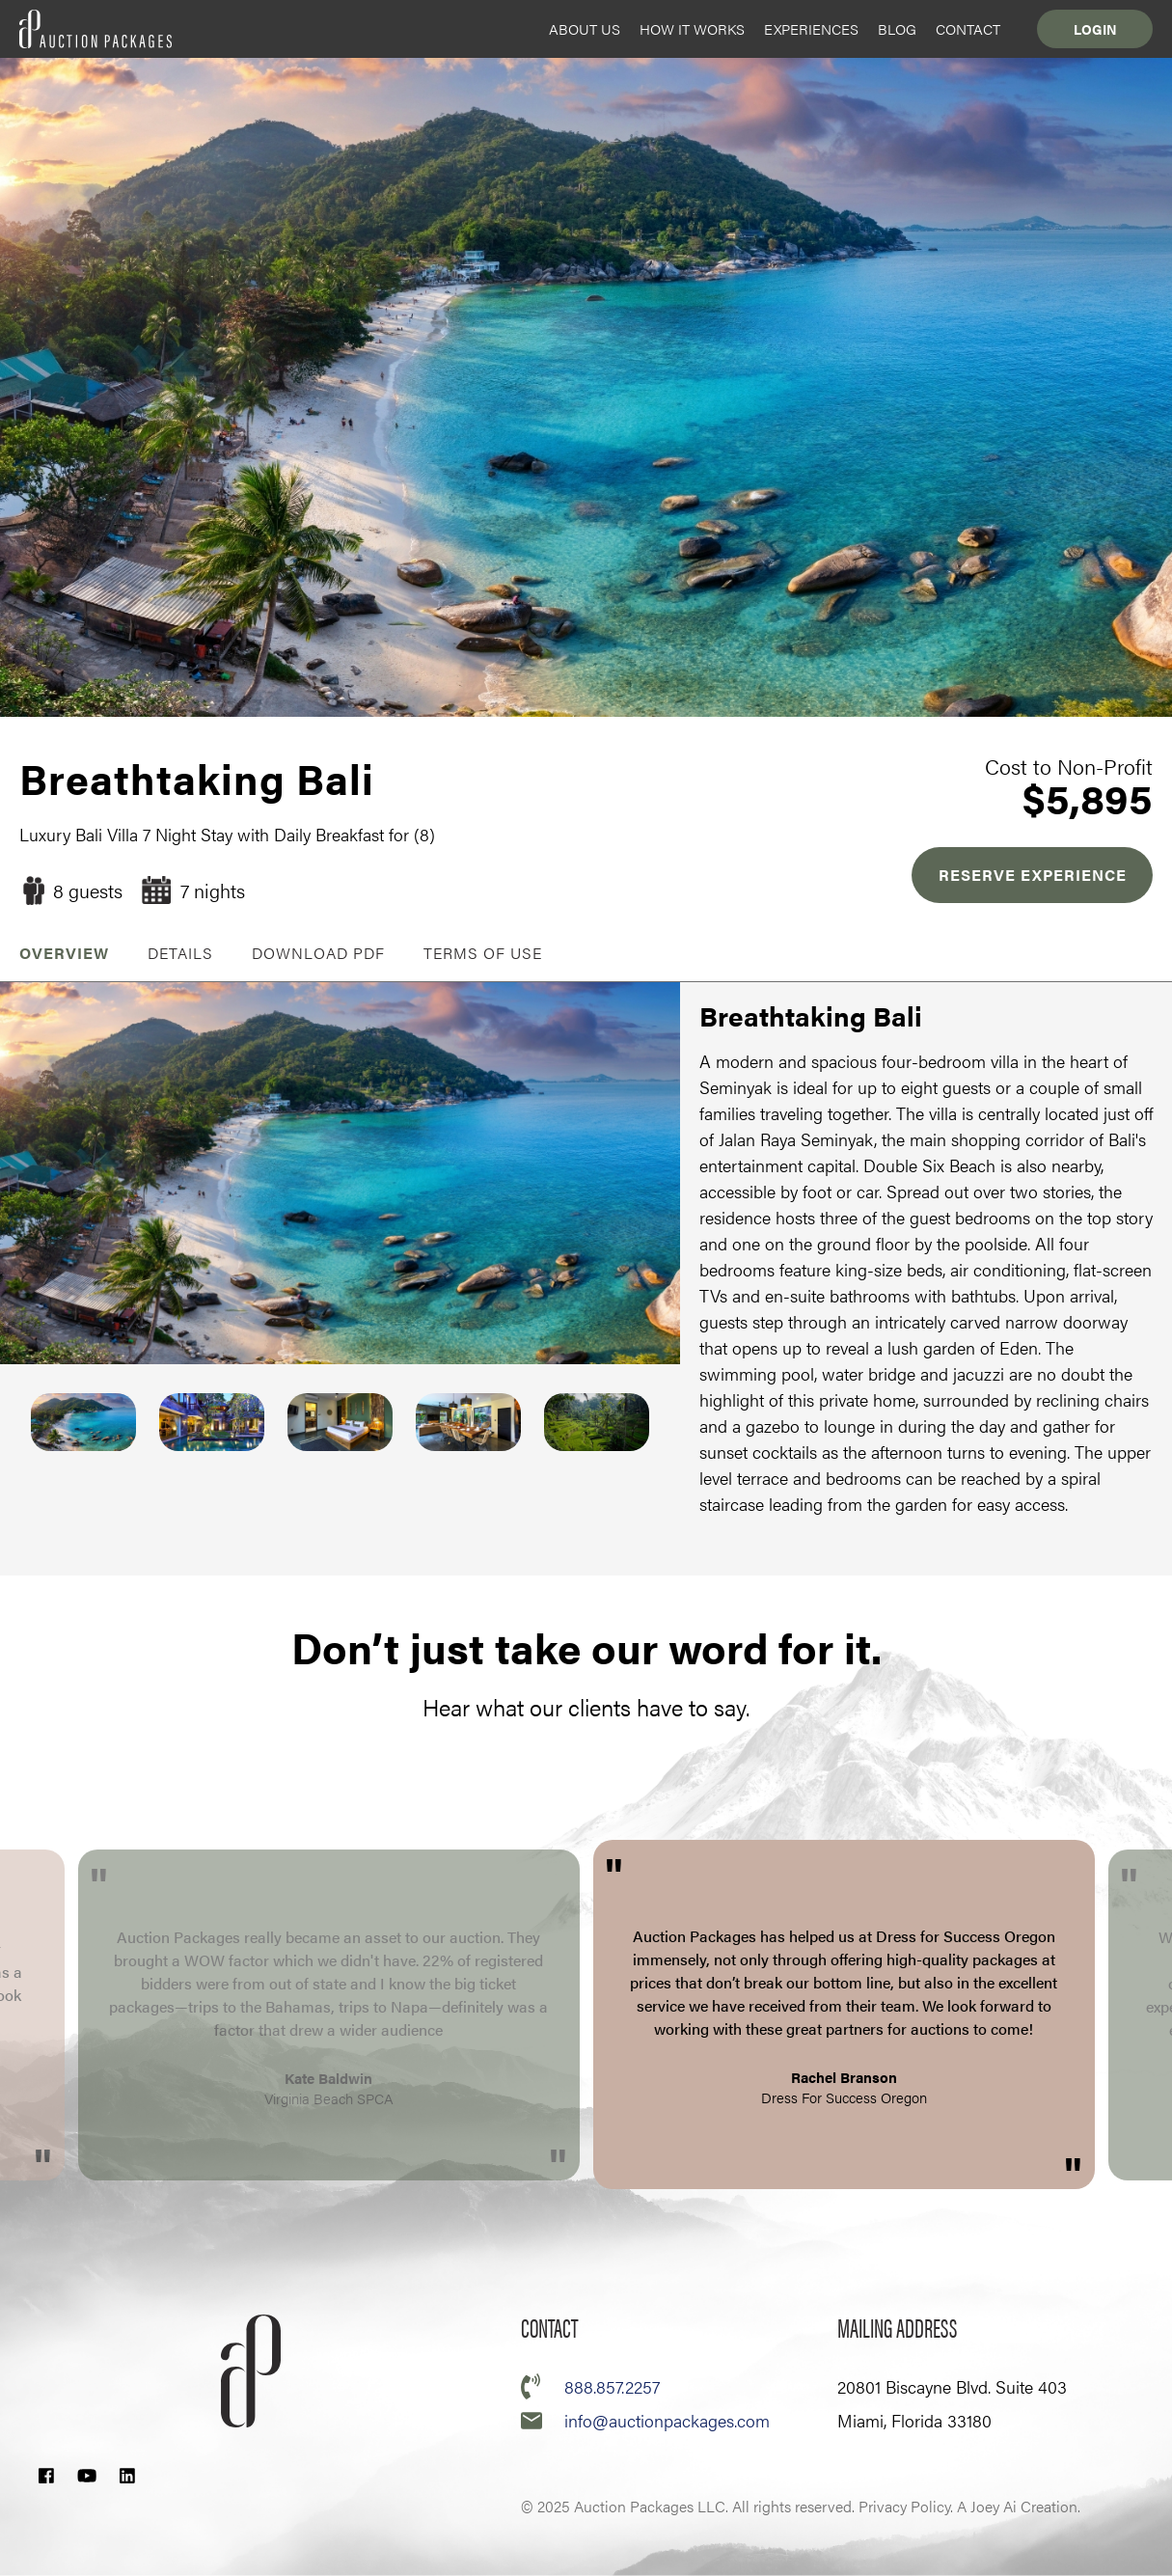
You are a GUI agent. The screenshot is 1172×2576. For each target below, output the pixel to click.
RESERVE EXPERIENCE (1033, 874)
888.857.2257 (612, 2386)
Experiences (811, 28)
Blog (897, 28)
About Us (584, 28)
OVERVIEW (64, 953)
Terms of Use (482, 953)
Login (1095, 29)
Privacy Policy (904, 2506)
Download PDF (318, 953)
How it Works (692, 28)
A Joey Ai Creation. (1018, 2506)
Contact (968, 28)
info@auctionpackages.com (667, 2420)
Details (180, 953)
